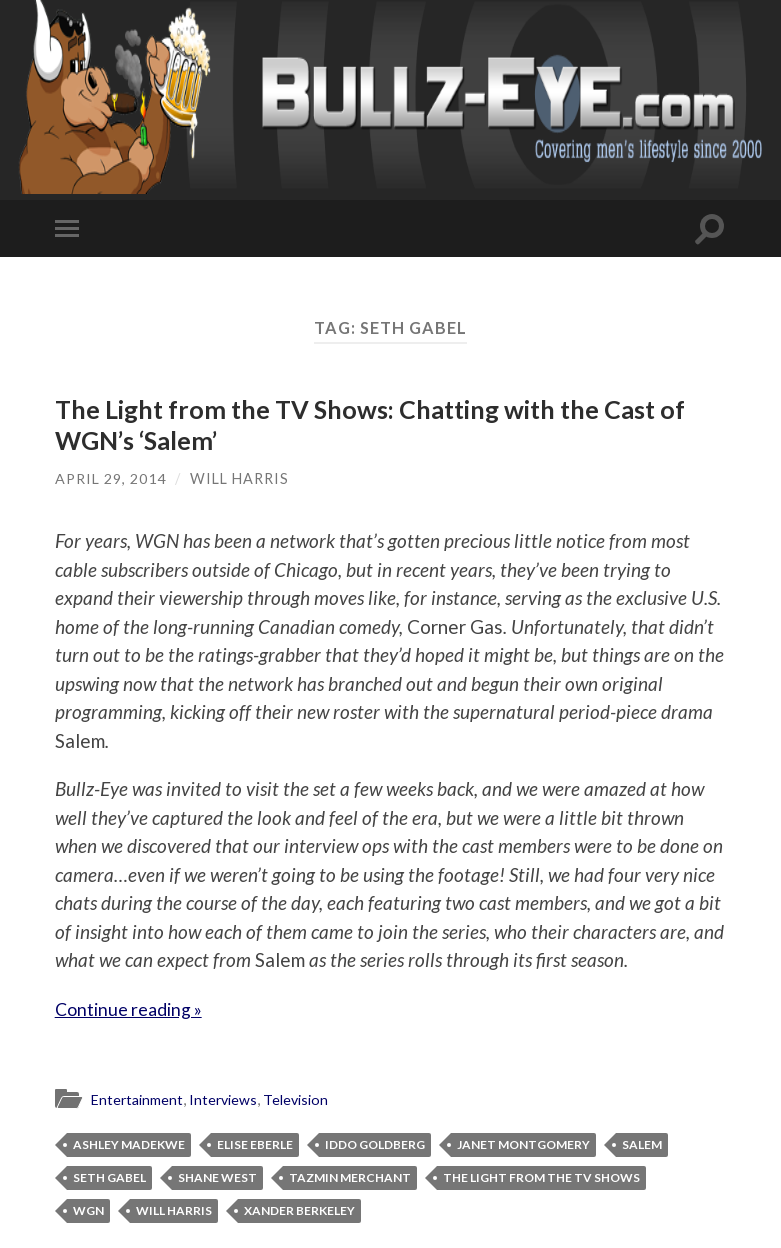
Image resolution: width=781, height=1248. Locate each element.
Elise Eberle (255, 1144)
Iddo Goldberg (375, 1144)
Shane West (217, 1177)
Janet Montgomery (523, 1144)
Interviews (231, 1099)
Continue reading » (135, 1008)
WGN (88, 1210)
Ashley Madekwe (129, 1144)
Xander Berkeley (299, 1210)
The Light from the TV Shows (541, 1177)
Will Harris (240, 478)
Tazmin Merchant (350, 1177)
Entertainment (140, 1099)
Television (307, 1099)
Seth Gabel (109, 1177)
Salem (642, 1144)
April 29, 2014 (111, 478)
